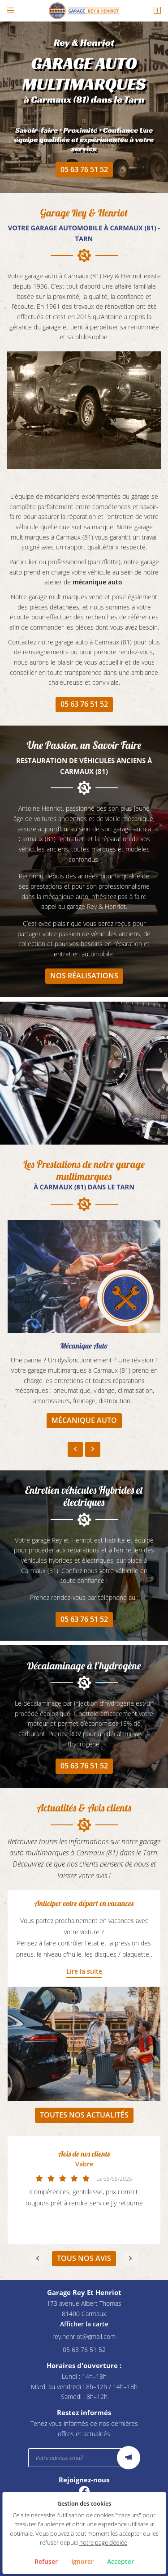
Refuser (46, 2561)
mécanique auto (97, 582)
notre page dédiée (103, 2542)
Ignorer (82, 2561)
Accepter (120, 2561)
